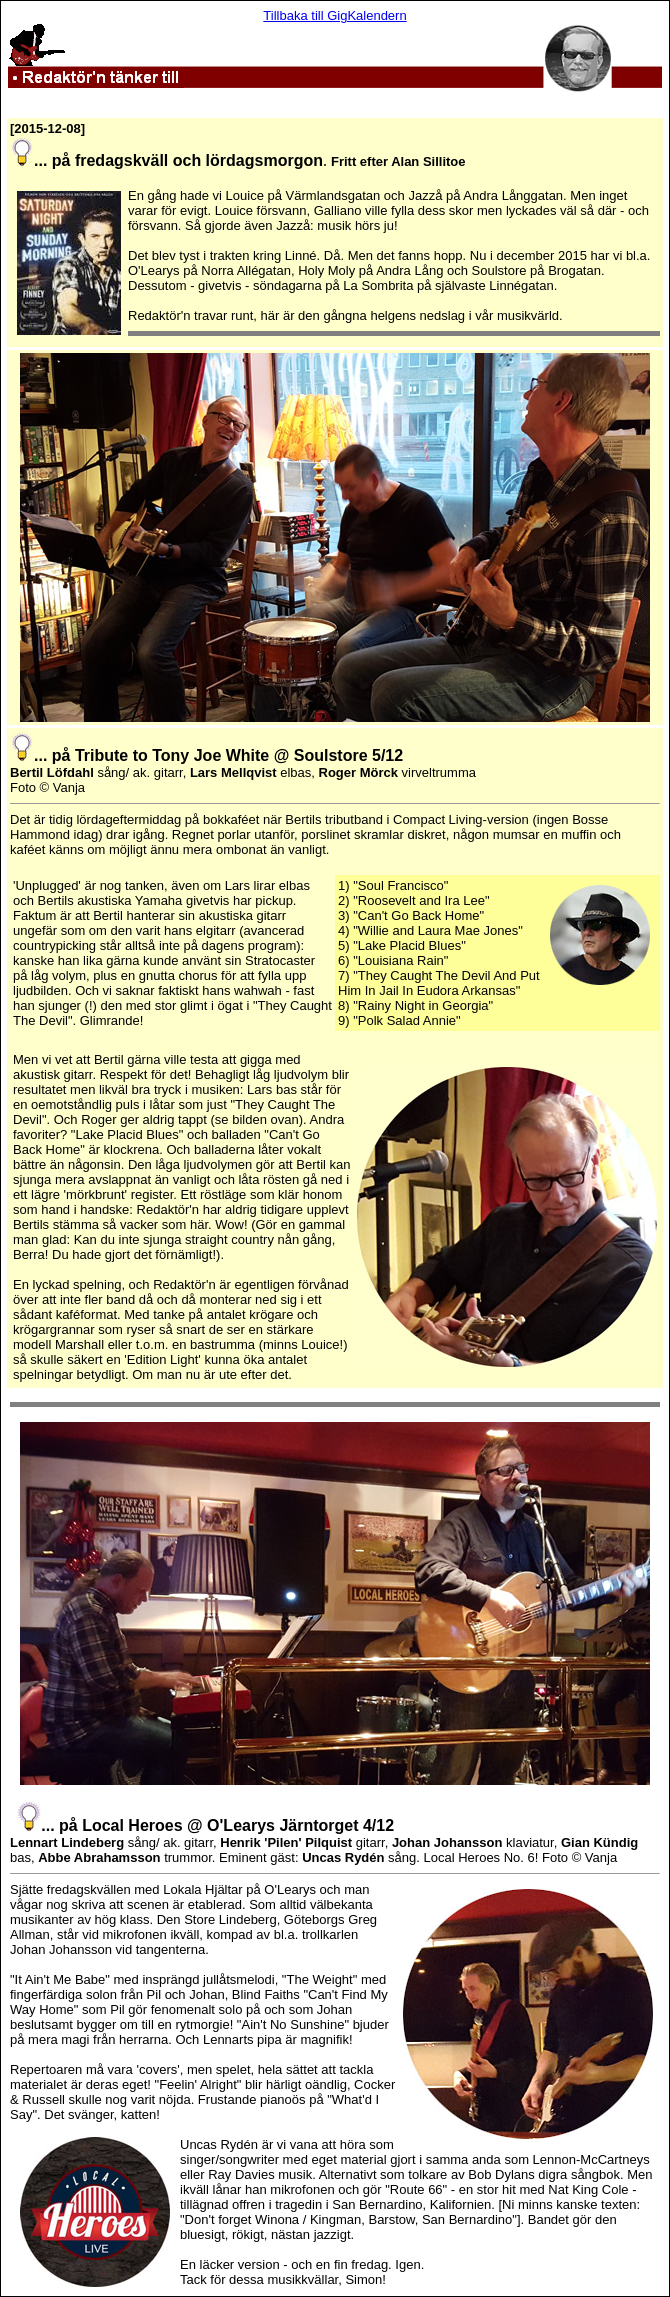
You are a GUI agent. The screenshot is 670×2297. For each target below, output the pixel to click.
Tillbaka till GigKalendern (334, 15)
